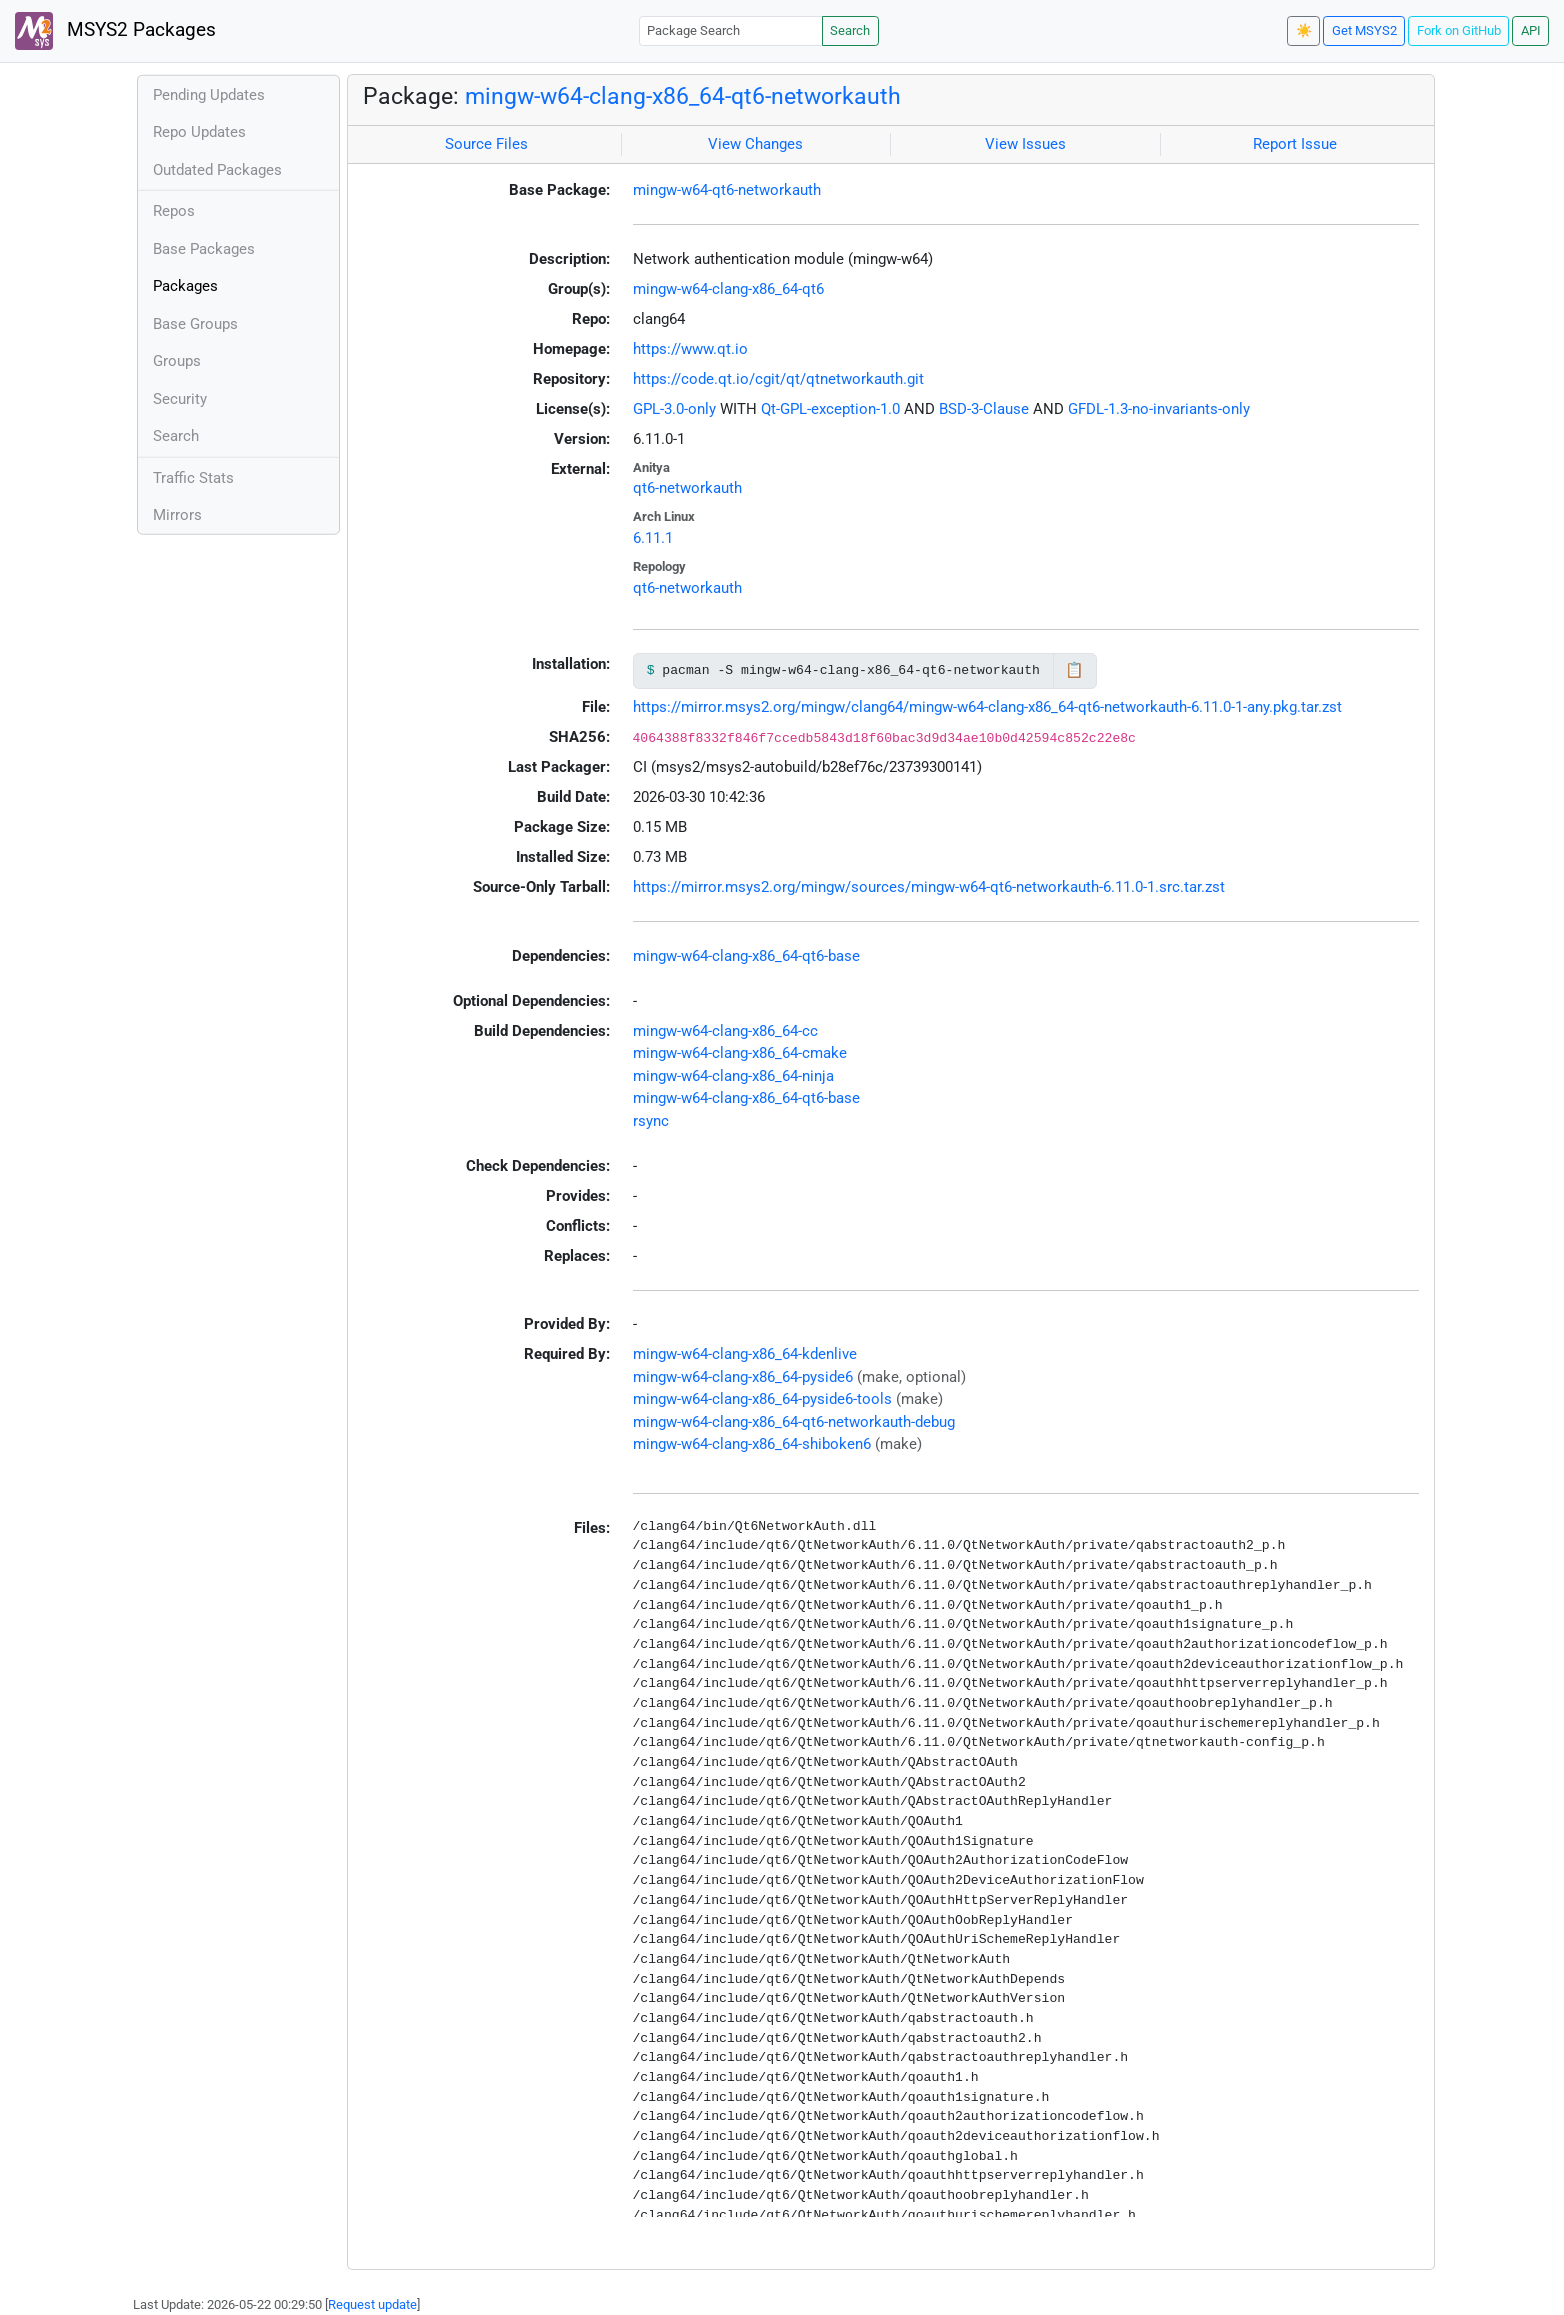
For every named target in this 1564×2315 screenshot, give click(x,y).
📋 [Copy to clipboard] (1074, 670)
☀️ (1304, 30)
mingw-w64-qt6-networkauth (727, 190)
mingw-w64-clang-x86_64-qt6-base (746, 956)
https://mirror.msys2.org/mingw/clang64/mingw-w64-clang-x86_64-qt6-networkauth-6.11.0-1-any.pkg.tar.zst (987, 707)
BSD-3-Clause (984, 409)
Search (850, 30)
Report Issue (1295, 144)
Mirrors (177, 515)
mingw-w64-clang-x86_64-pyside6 (743, 1377)
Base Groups (195, 324)
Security (180, 399)
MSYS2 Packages (115, 31)
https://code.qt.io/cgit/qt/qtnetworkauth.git (778, 379)
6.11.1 (653, 538)
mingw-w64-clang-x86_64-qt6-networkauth (683, 96)
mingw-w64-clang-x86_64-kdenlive (745, 1354)
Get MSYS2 (1364, 30)
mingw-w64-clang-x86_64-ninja (733, 1076)
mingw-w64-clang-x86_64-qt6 (728, 289)
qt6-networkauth (687, 488)
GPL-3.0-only (674, 409)
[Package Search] (731, 30)
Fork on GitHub (1459, 30)
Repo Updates (199, 132)
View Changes (755, 144)
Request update (372, 2304)
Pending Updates (209, 95)
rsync (651, 1121)
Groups (177, 361)
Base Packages (204, 249)
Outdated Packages (217, 170)
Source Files (486, 144)
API (1531, 30)
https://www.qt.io (690, 349)
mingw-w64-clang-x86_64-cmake (740, 1053)
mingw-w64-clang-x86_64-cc (725, 1031)
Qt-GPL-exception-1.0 (830, 409)
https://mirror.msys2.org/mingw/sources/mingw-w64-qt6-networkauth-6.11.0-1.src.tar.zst (929, 887)
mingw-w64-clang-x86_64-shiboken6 (752, 1444)
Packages (185, 286)
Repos (174, 211)
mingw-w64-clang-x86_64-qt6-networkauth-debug (794, 1422)
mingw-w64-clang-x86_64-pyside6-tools (762, 1399)
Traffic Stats (193, 478)
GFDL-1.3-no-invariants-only (1159, 409)
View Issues (1025, 144)
